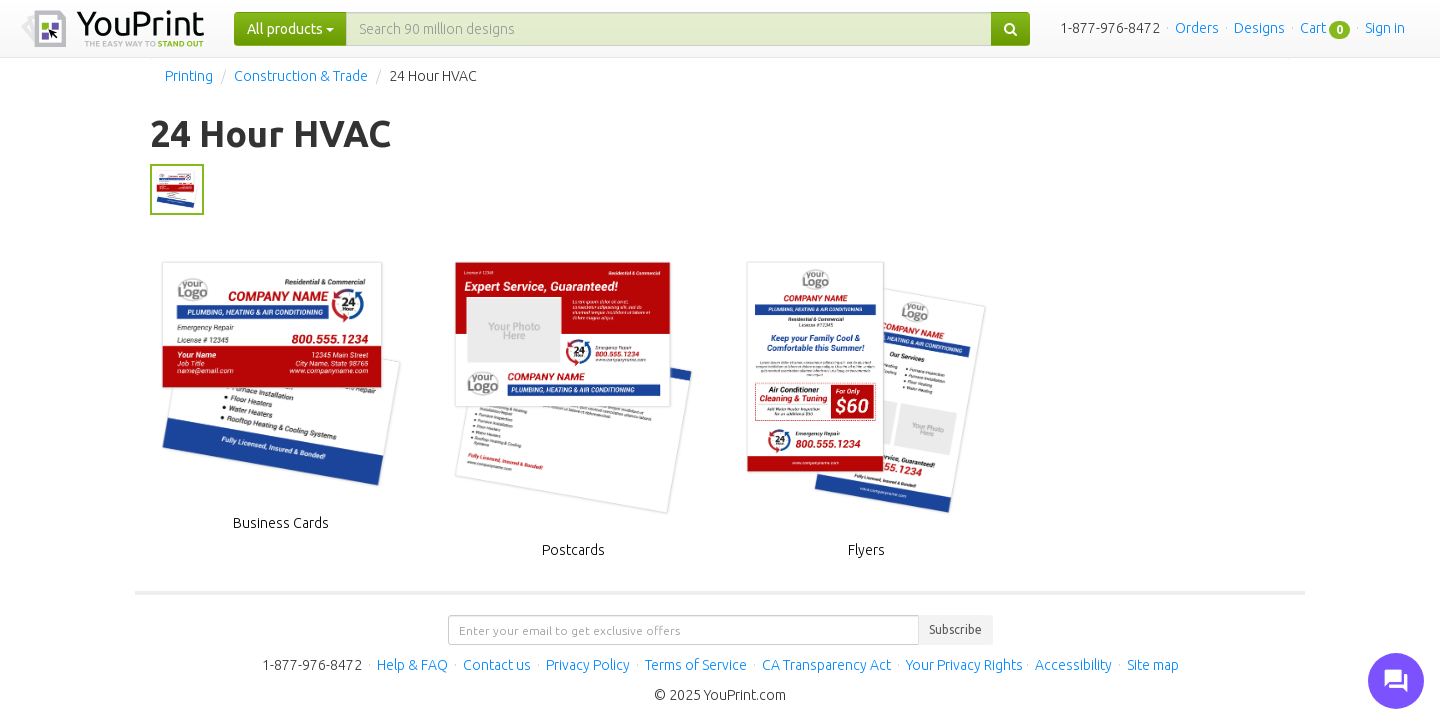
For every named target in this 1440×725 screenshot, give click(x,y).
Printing (189, 76)
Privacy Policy (588, 665)
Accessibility (1073, 665)
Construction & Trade (301, 76)
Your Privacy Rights (964, 665)
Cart (1313, 28)
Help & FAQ (412, 665)
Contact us (497, 665)
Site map (1153, 665)
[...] (669, 29)
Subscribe (955, 629)
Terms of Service (696, 665)
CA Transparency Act (826, 665)
